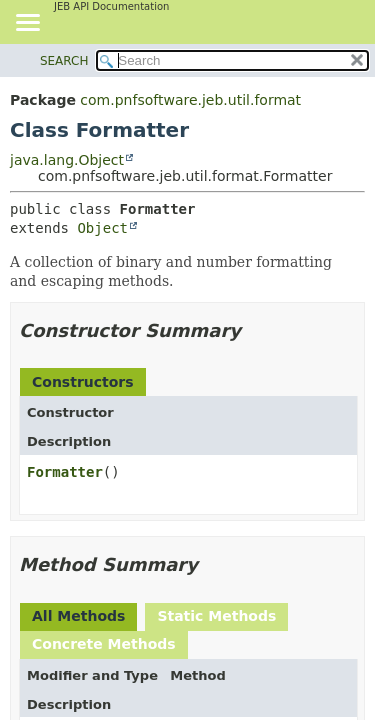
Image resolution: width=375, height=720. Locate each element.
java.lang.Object (67, 160)
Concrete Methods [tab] (104, 644)
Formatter (65, 472)
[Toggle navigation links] (27, 24)
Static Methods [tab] (216, 616)
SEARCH (64, 61)
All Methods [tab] (78, 616)
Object (102, 228)
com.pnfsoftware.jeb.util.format (190, 100)
